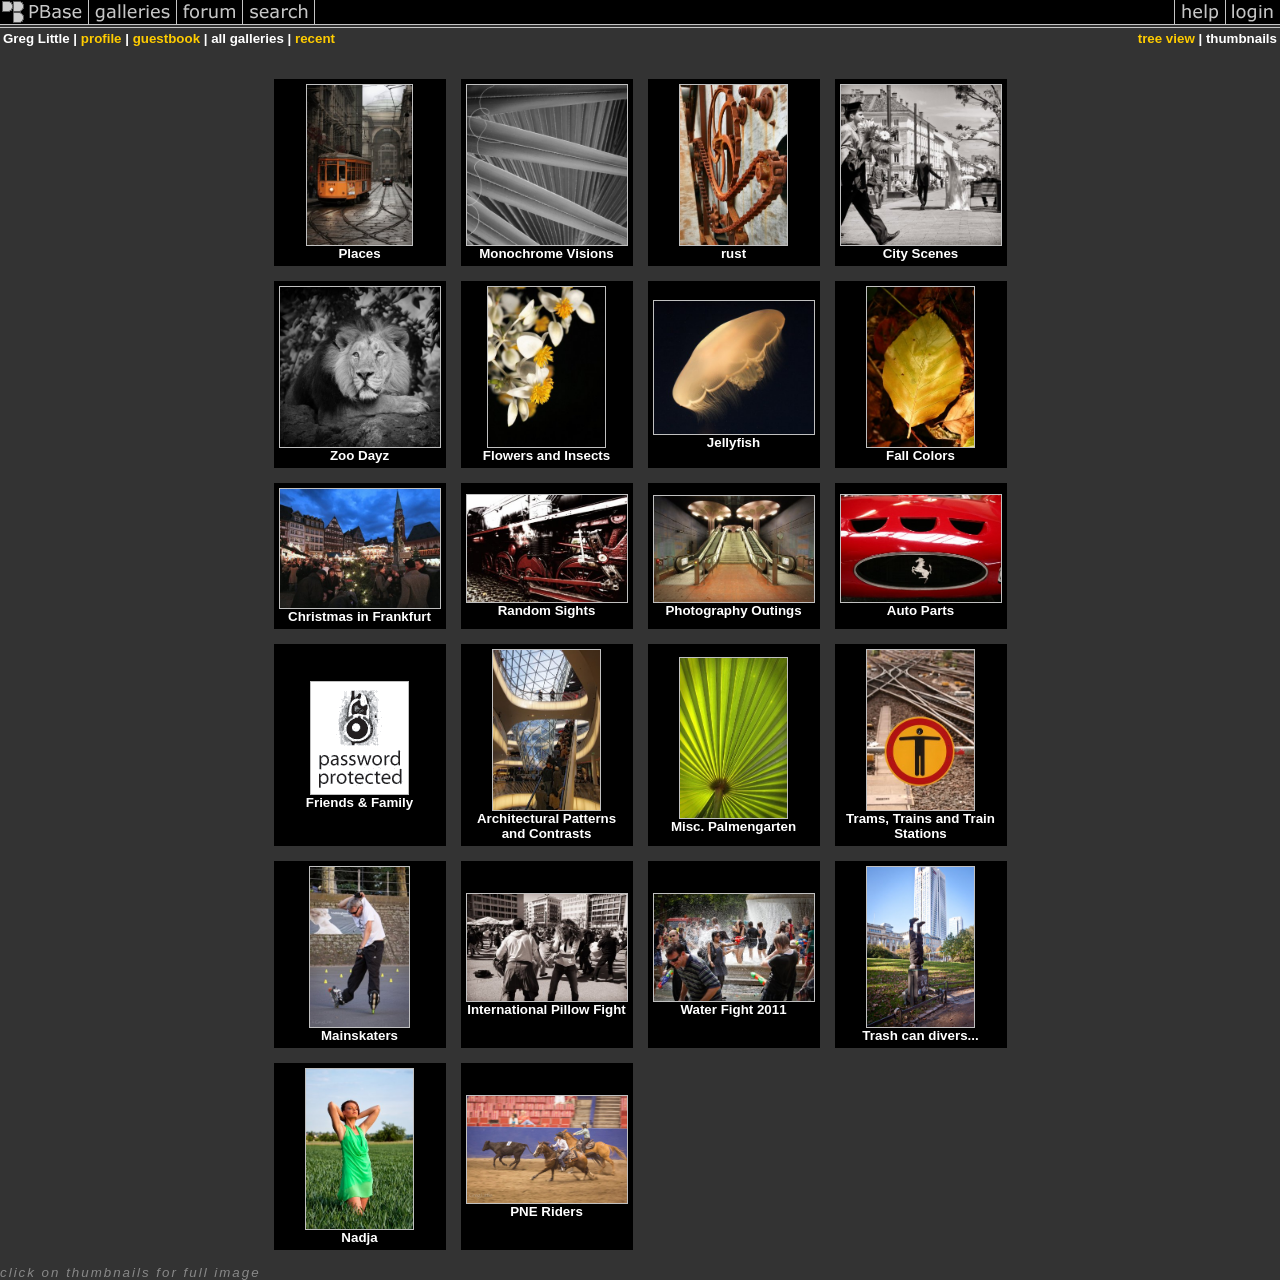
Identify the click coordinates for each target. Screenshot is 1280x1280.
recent (315, 38)
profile (101, 38)
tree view (1166, 38)
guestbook (166, 38)
